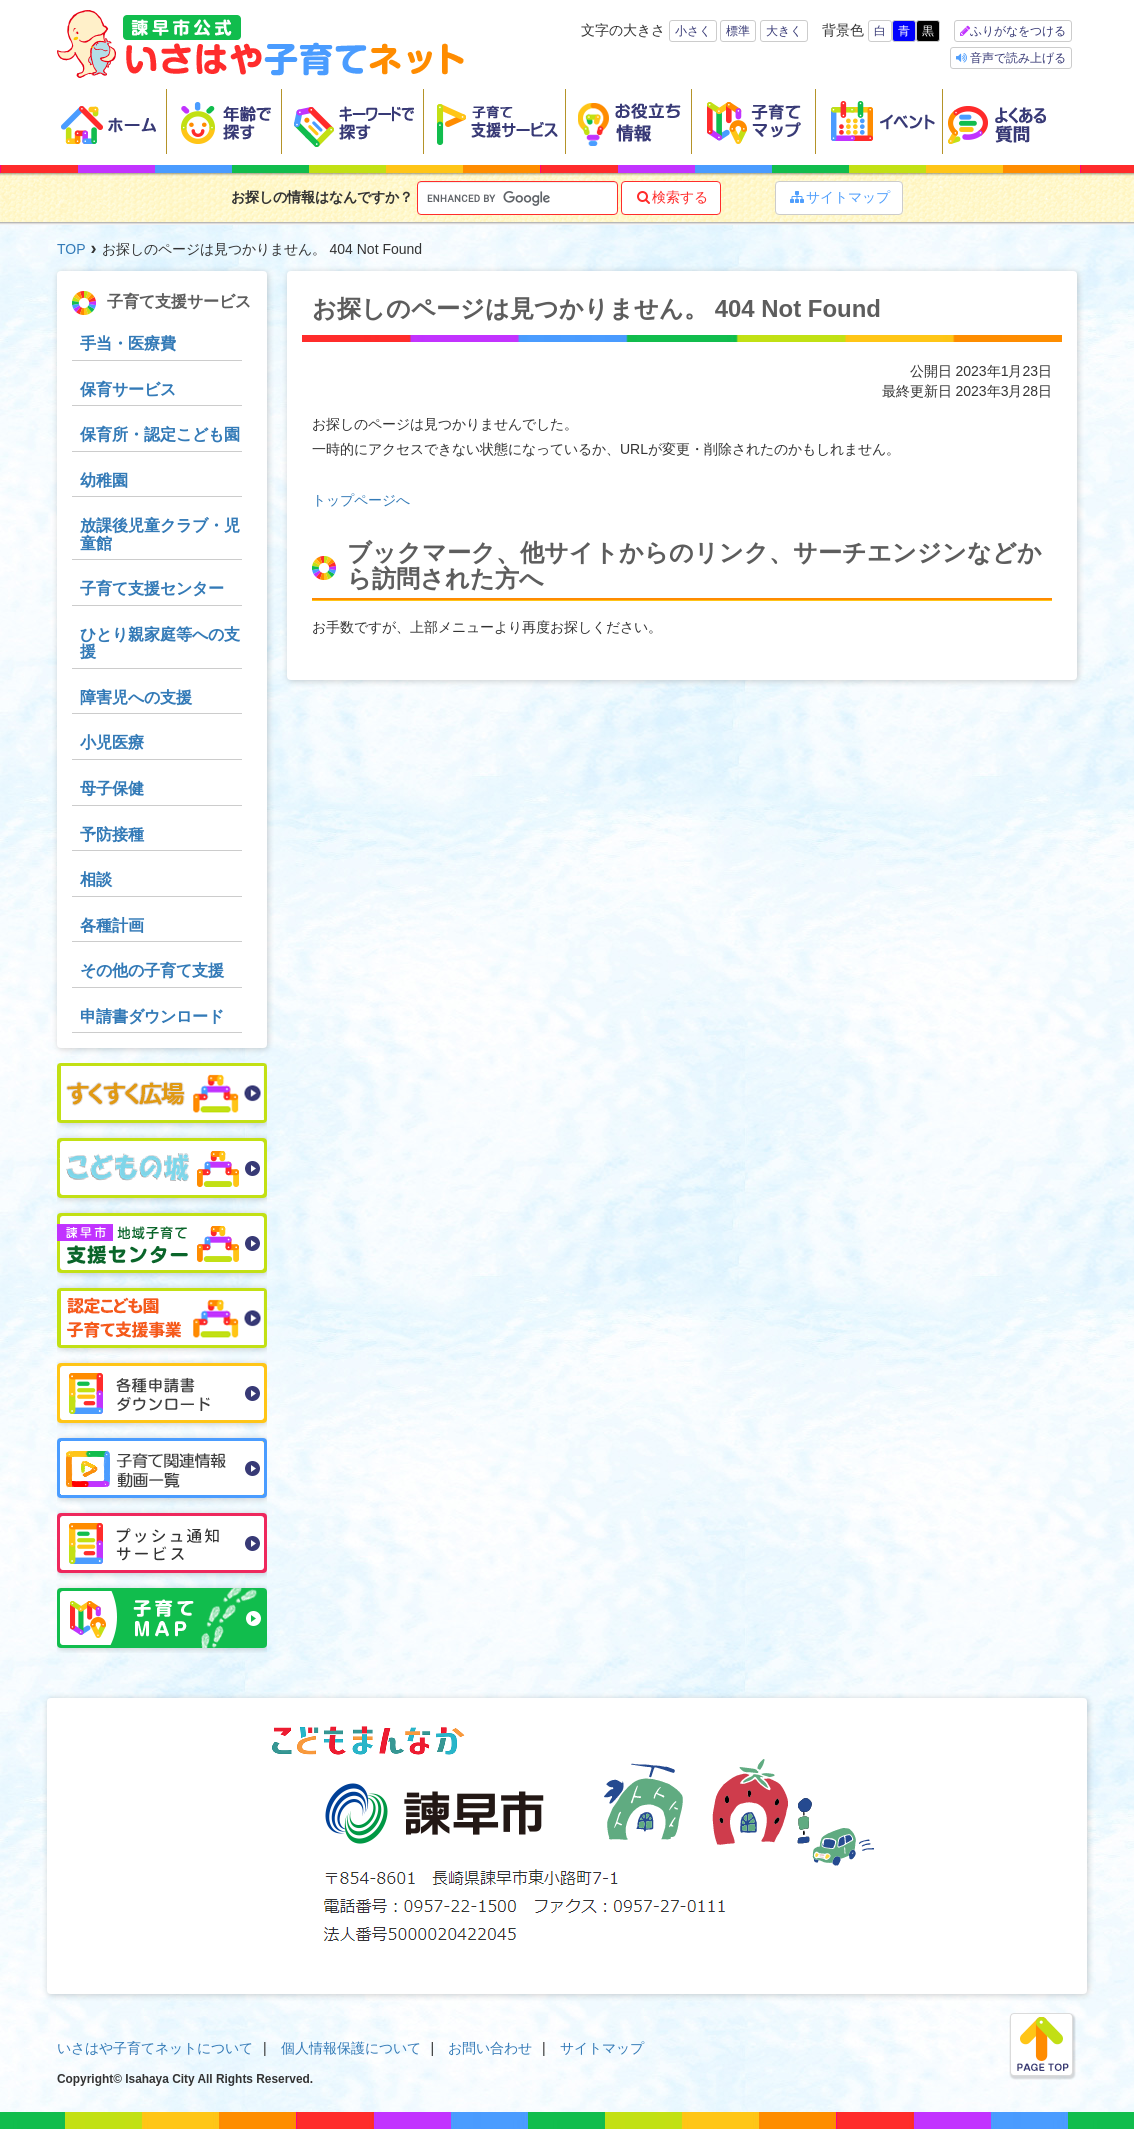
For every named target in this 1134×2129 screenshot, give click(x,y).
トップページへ (361, 500)
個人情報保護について (351, 2048)
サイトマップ (839, 197)
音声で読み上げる (1016, 58)
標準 (738, 31)
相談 (96, 879)
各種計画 (112, 925)
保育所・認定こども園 (160, 434)
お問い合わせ (490, 2048)
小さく (693, 31)
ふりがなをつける (1018, 31)
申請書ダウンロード (152, 1016)
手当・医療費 (128, 343)
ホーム (112, 122)
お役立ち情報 (629, 122)
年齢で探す (224, 122)
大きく (784, 31)
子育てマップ (754, 122)
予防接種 (112, 834)
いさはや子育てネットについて (155, 2048)
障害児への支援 (136, 697)
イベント (879, 122)
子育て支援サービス (495, 122)
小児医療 (112, 742)
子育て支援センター (152, 588)
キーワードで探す (353, 122)
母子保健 (112, 788)
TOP (71, 249)
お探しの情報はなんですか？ (322, 197)
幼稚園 (104, 480)
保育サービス (128, 389)
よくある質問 (1010, 122)
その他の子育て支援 (152, 970)
